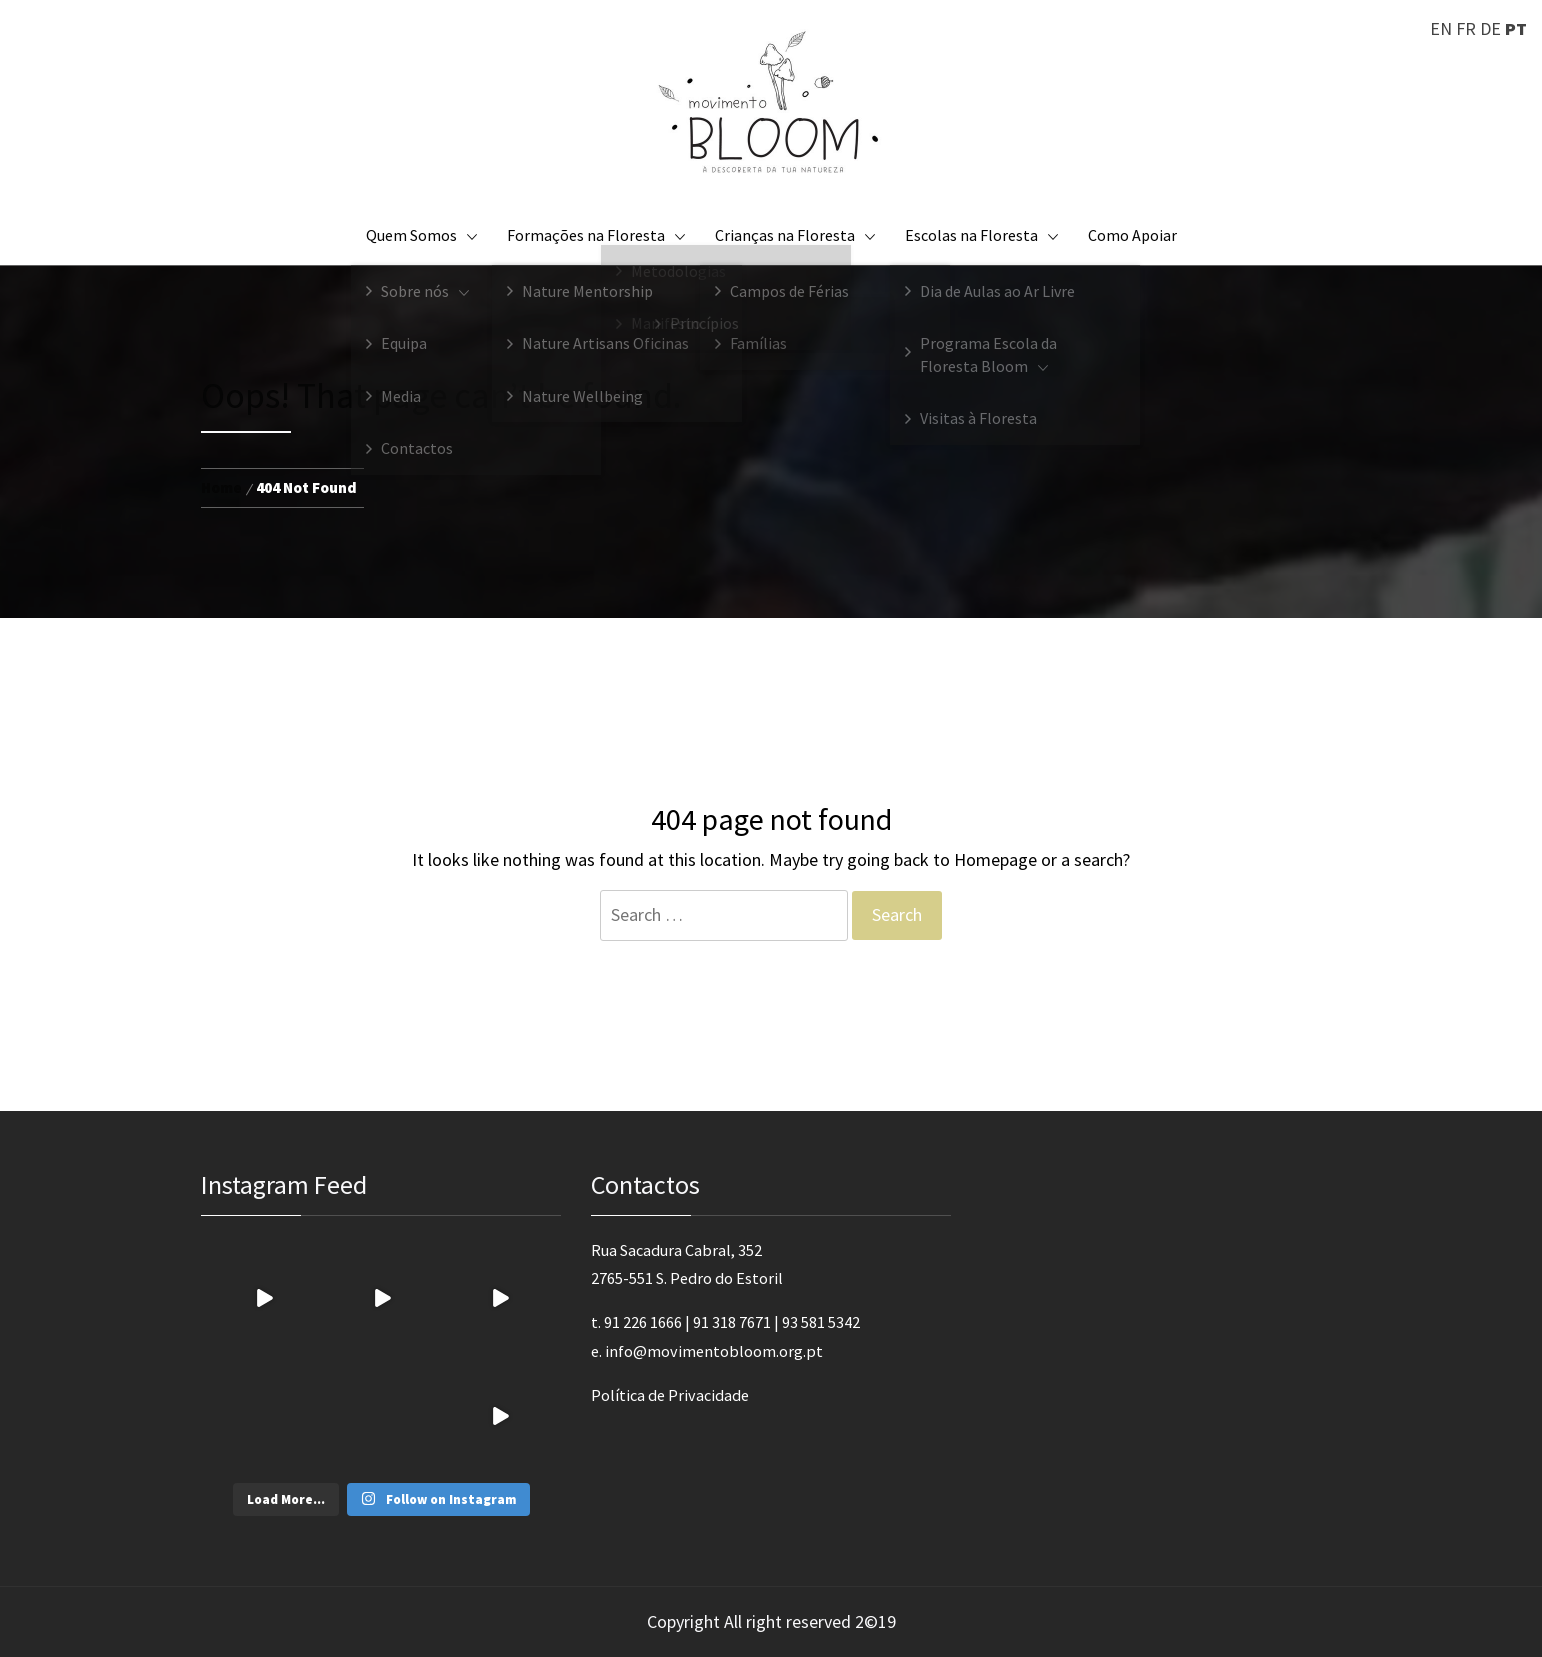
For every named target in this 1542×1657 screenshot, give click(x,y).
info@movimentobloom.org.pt (714, 1351)
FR (1466, 28)
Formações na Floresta (596, 235)
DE (1490, 28)
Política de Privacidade (670, 1395)
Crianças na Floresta (795, 235)
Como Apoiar (1132, 235)
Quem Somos (421, 235)
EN (1441, 28)
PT (1516, 28)
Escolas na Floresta (981, 235)
